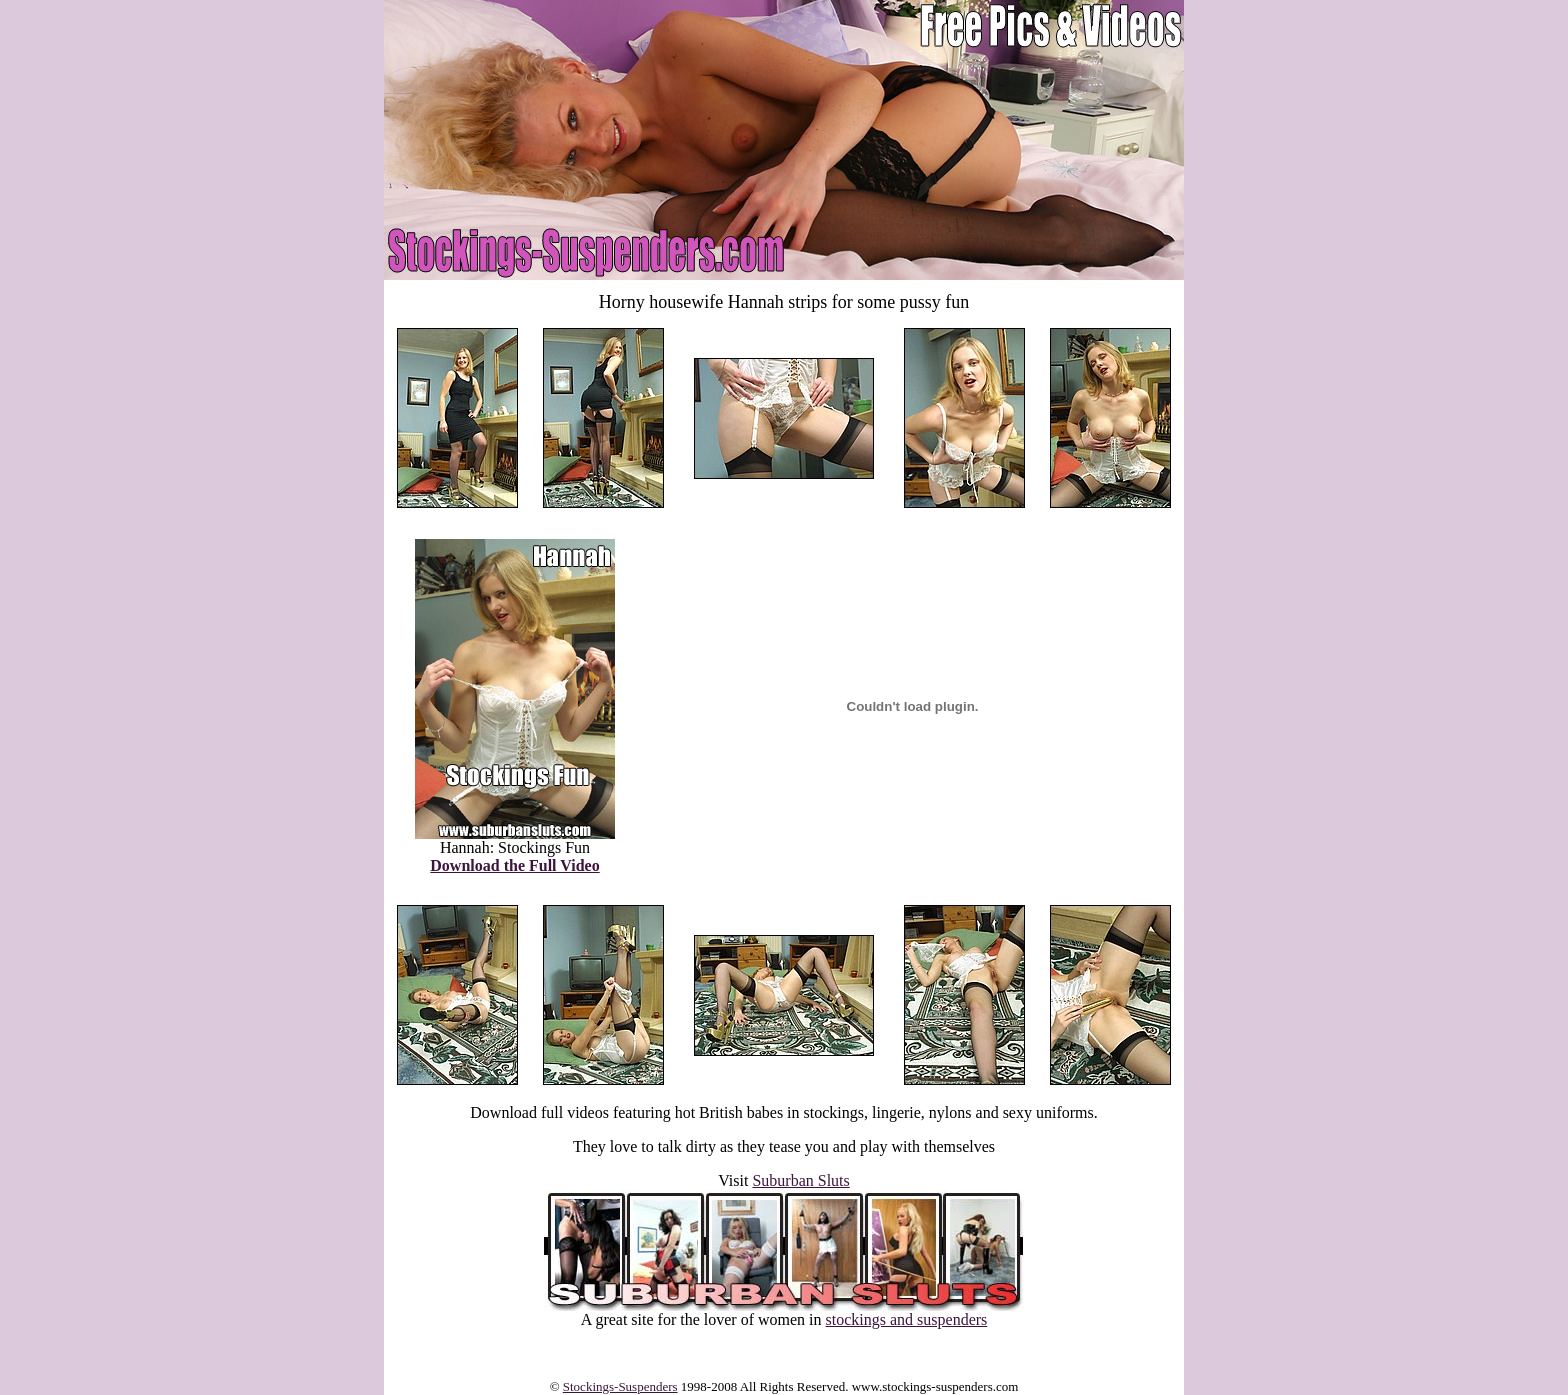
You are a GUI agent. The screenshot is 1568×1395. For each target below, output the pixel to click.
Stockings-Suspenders (620, 1386)
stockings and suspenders (907, 1319)
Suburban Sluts (800, 1180)
